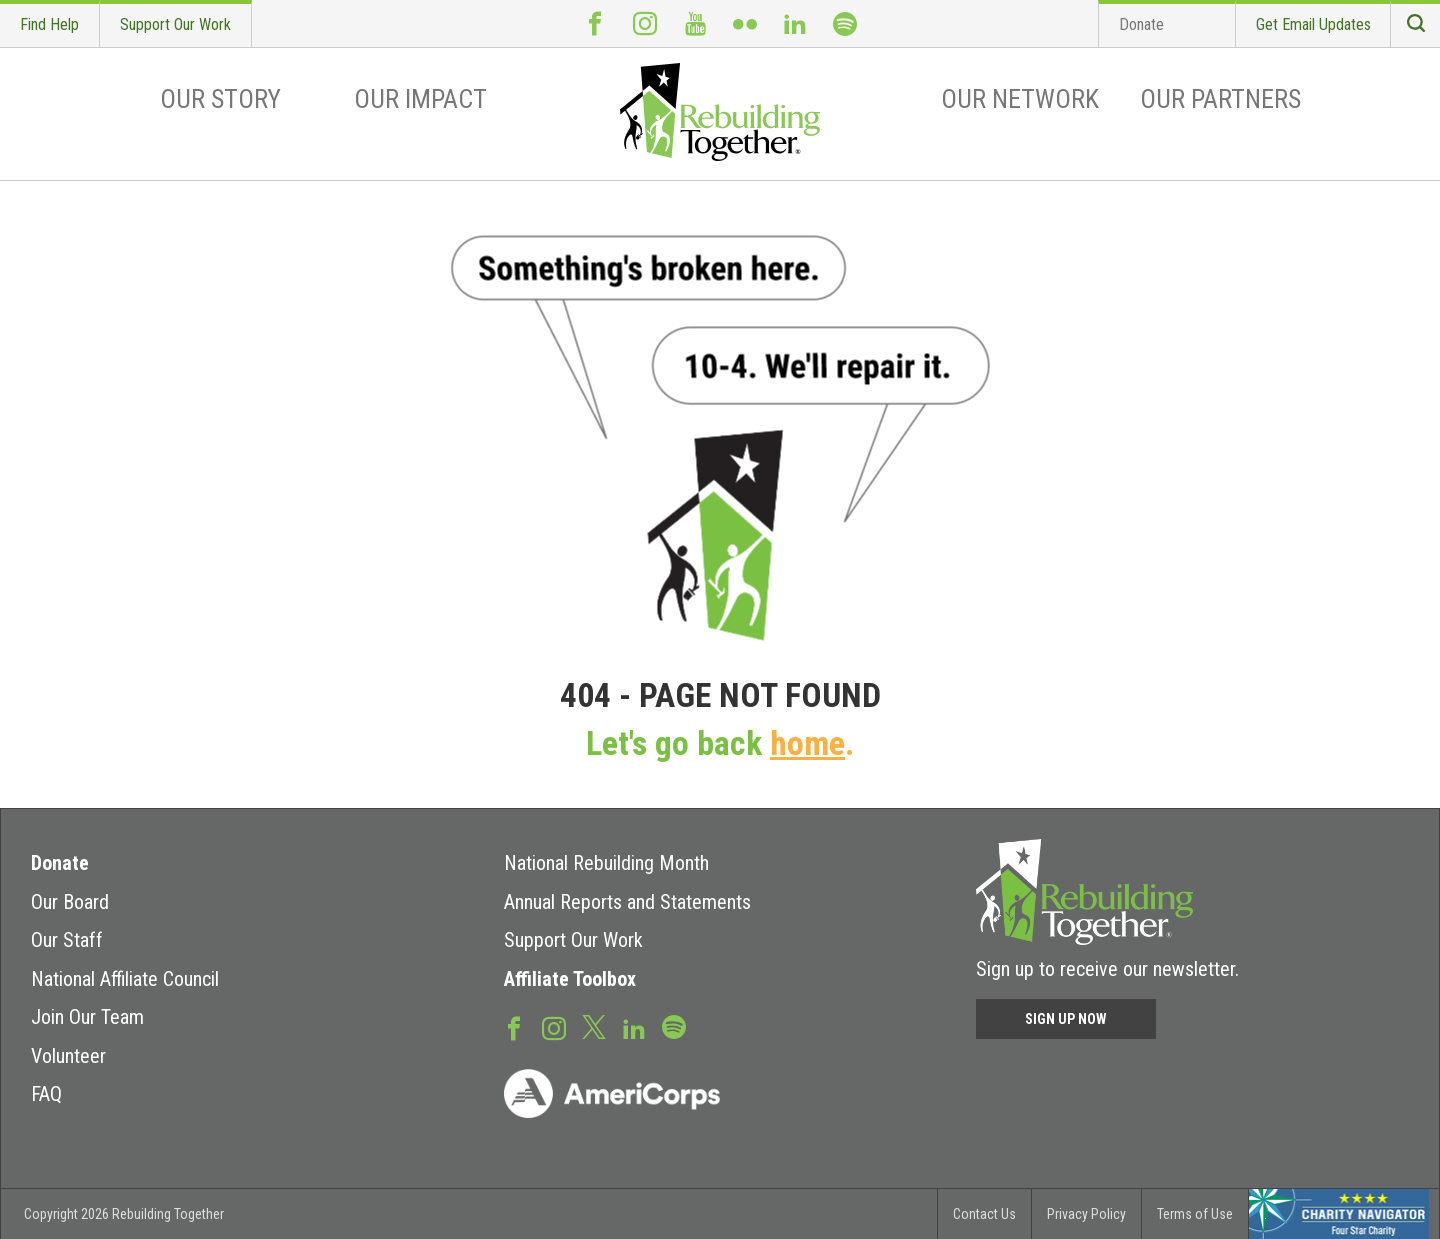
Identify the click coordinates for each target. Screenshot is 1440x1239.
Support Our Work (175, 24)
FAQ (46, 1094)
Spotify (845, 23)
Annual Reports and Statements (627, 902)
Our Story (220, 99)
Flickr (745, 23)
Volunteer (68, 1056)
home (807, 743)
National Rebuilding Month (606, 863)
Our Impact (420, 99)
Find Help (49, 24)
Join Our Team (87, 1017)
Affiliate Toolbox (570, 979)
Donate (1141, 24)
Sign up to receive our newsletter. (1107, 969)
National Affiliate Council (125, 979)
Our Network (1020, 99)
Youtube (695, 23)
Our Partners (1220, 99)
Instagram (645, 23)
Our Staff (67, 940)
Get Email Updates (1313, 24)
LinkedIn (795, 23)
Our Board (70, 902)
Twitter (594, 1026)
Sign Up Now (1066, 1019)
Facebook (595, 23)
